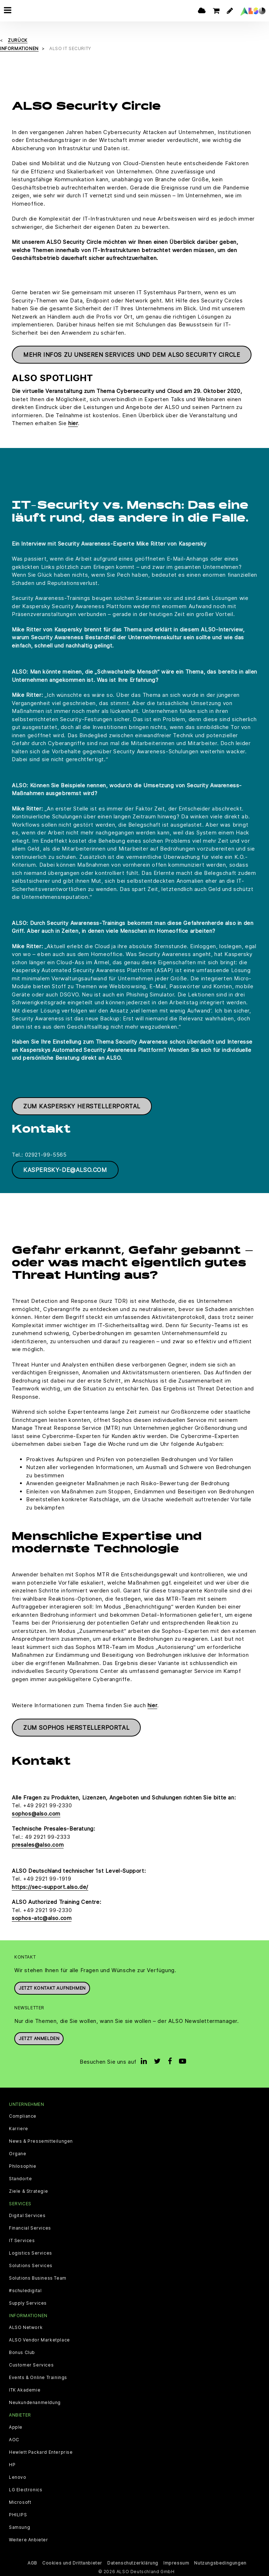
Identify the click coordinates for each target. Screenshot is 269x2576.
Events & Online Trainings (38, 2376)
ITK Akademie (24, 2389)
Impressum (176, 2562)
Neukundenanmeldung (35, 2401)
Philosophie (22, 2165)
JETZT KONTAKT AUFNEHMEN (52, 1987)
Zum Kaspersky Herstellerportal (81, 1105)
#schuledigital (25, 2289)
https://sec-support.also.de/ (50, 1886)
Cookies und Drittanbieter (72, 2562)
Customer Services (31, 2364)
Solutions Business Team (37, 2277)
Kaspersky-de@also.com (65, 1168)
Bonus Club (22, 2351)
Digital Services (27, 2214)
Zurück (18, 39)
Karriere (18, 2128)
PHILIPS (18, 2513)
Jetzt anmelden (39, 2037)
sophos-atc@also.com (41, 1917)
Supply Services (28, 2302)
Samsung (19, 2526)
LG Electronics (25, 2488)
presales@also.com (38, 1844)
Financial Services (30, 2227)
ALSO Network (26, 2326)
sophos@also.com (36, 1812)
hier (73, 422)
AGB (32, 2562)
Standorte (20, 2178)
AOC (14, 2438)
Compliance (22, 2115)
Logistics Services (30, 2252)
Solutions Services (31, 2264)
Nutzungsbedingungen (220, 2562)
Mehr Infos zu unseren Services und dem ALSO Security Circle (131, 354)
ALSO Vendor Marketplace (39, 2339)
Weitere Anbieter (28, 2538)
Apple (16, 2426)
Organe (17, 2153)
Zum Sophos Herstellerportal (76, 1726)
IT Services (22, 2239)
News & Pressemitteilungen (41, 2140)
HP (12, 2463)
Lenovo (17, 2476)
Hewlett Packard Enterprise (41, 2451)
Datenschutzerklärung (132, 2562)
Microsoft (20, 2501)
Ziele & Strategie (28, 2190)
